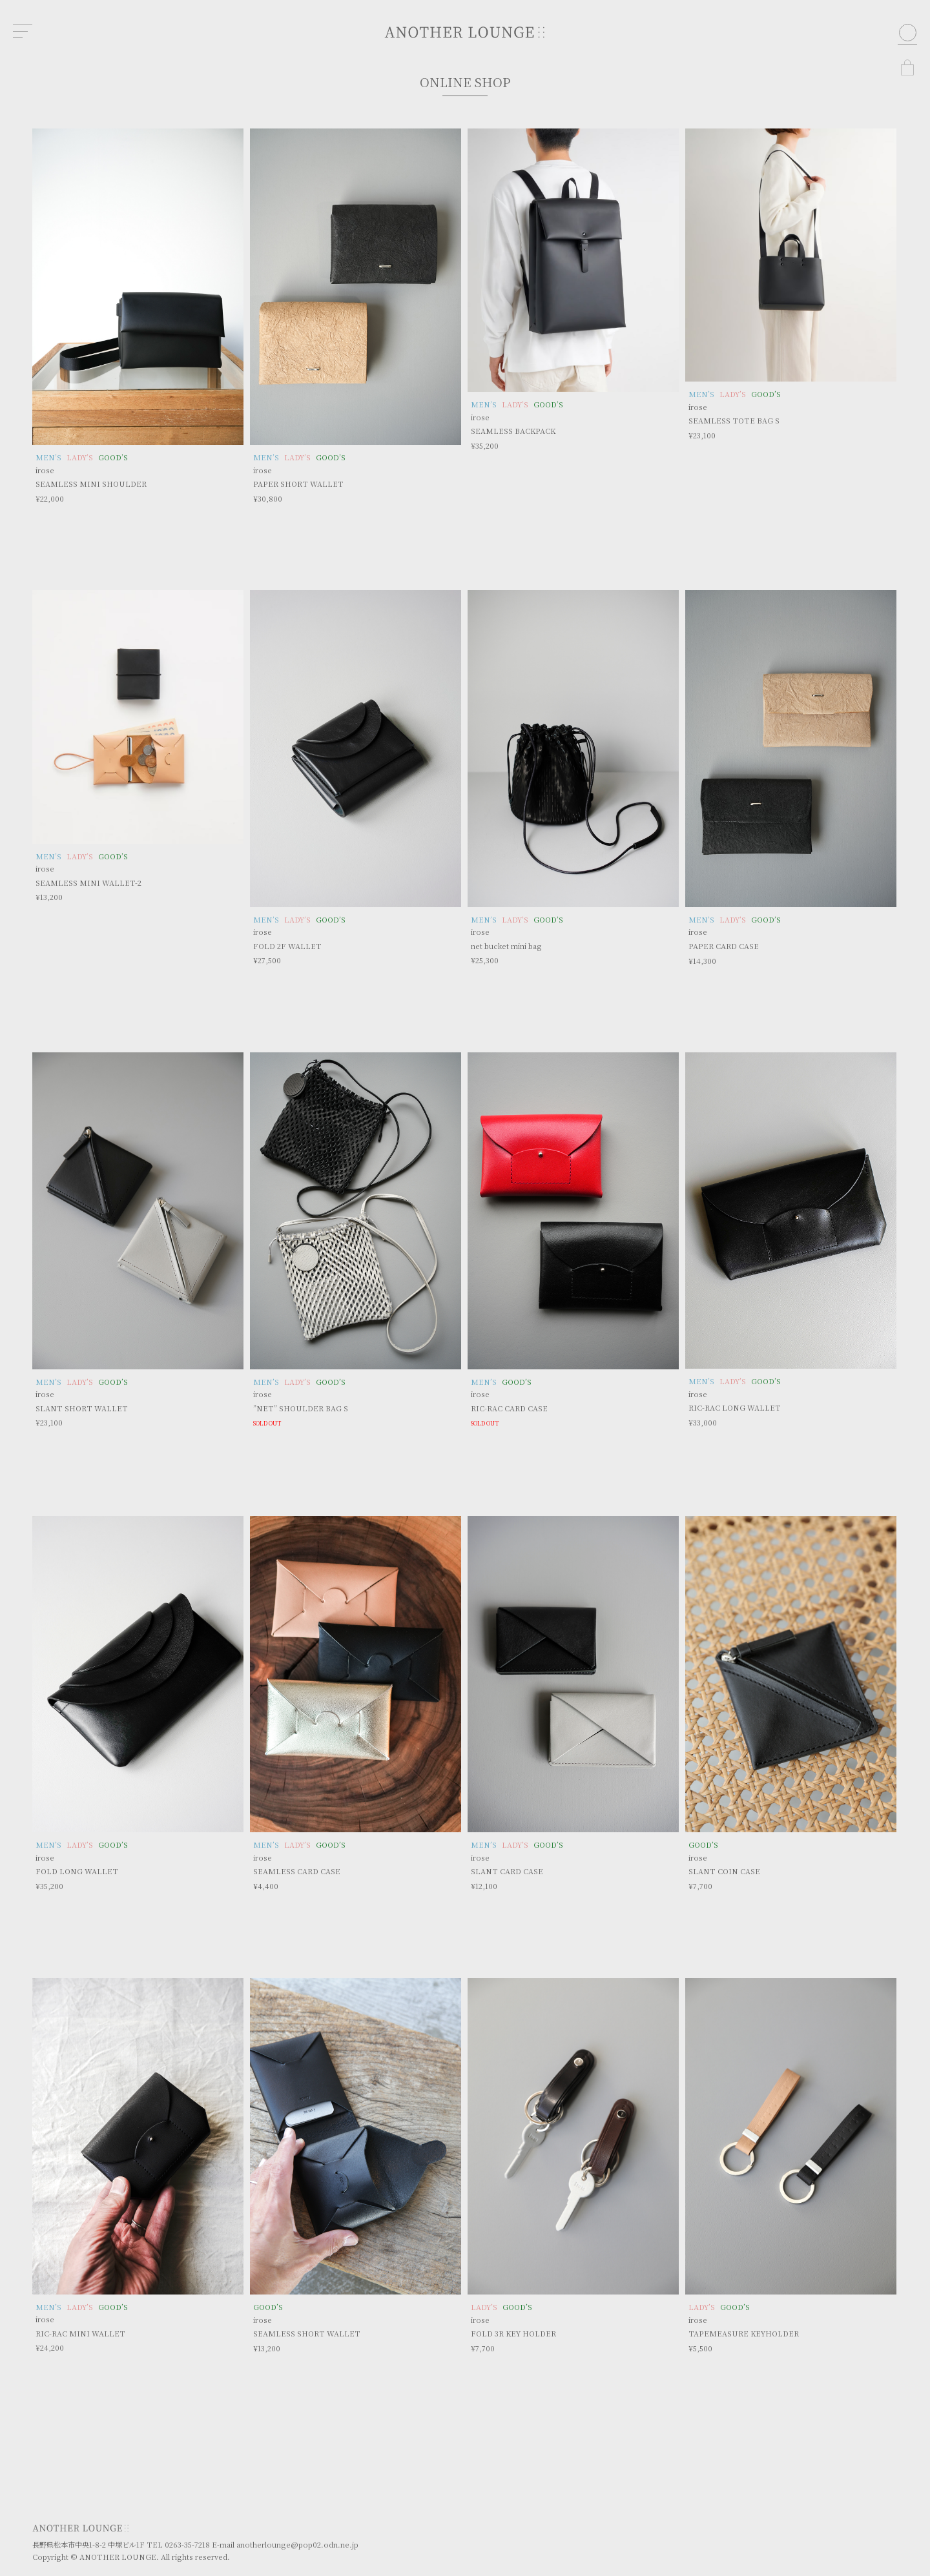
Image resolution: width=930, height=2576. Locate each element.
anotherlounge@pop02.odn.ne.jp (297, 2544)
